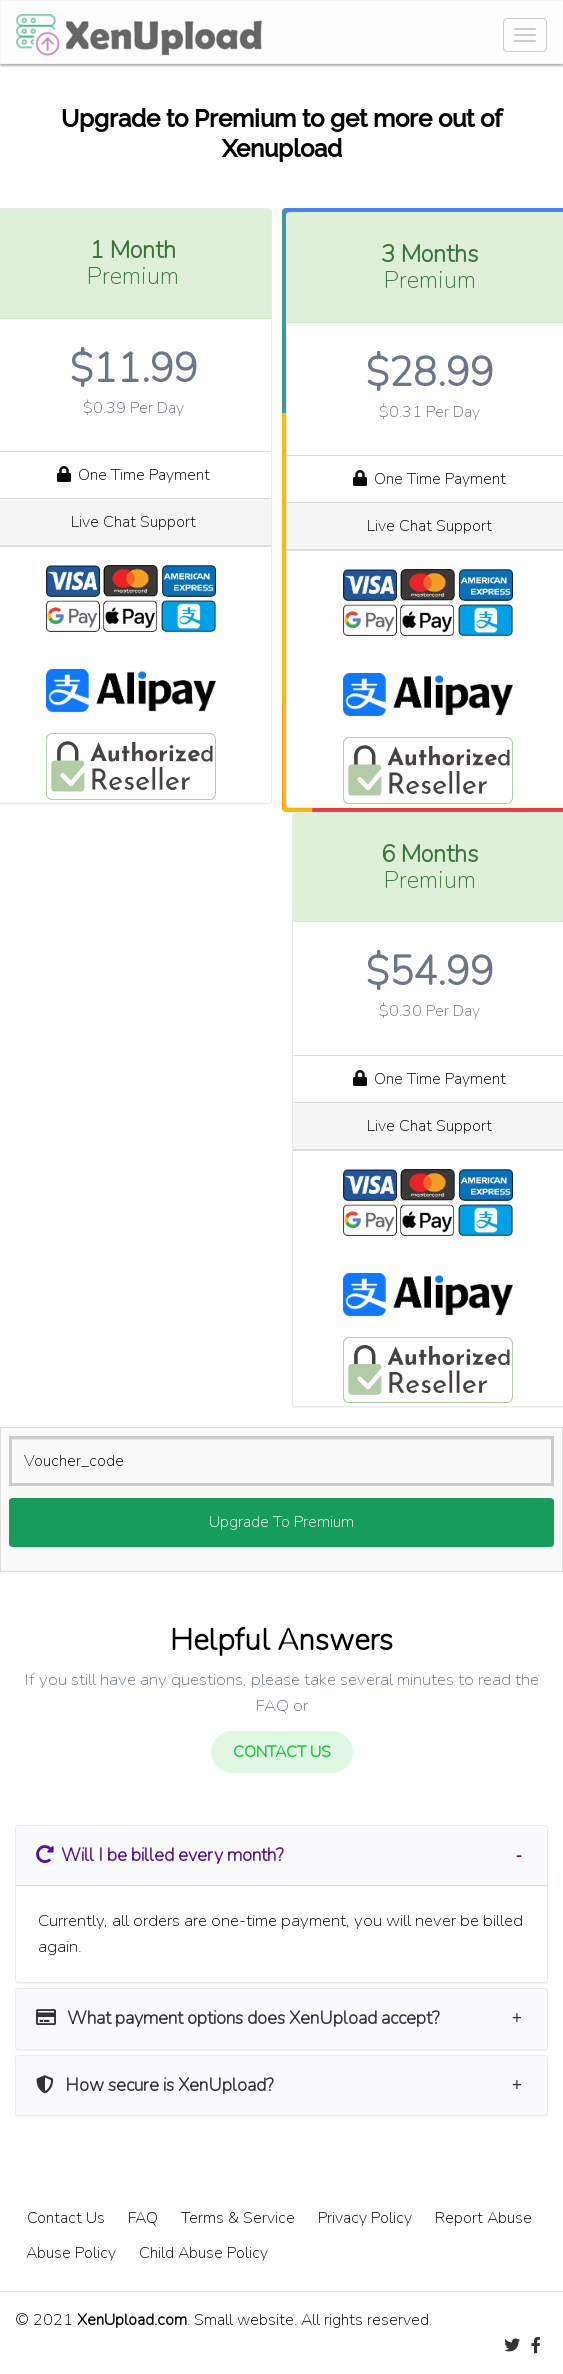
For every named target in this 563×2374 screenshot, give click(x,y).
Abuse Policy (71, 2253)
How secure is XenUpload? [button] (154, 2085)
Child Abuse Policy (203, 2253)
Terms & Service (238, 2218)
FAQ (143, 2218)
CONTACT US (282, 1752)
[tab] (281, 1855)
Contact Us (66, 2218)
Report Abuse (483, 2218)
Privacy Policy (365, 2218)
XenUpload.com (132, 2320)
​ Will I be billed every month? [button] (159, 1855)
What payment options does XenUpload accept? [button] (237, 2018)
